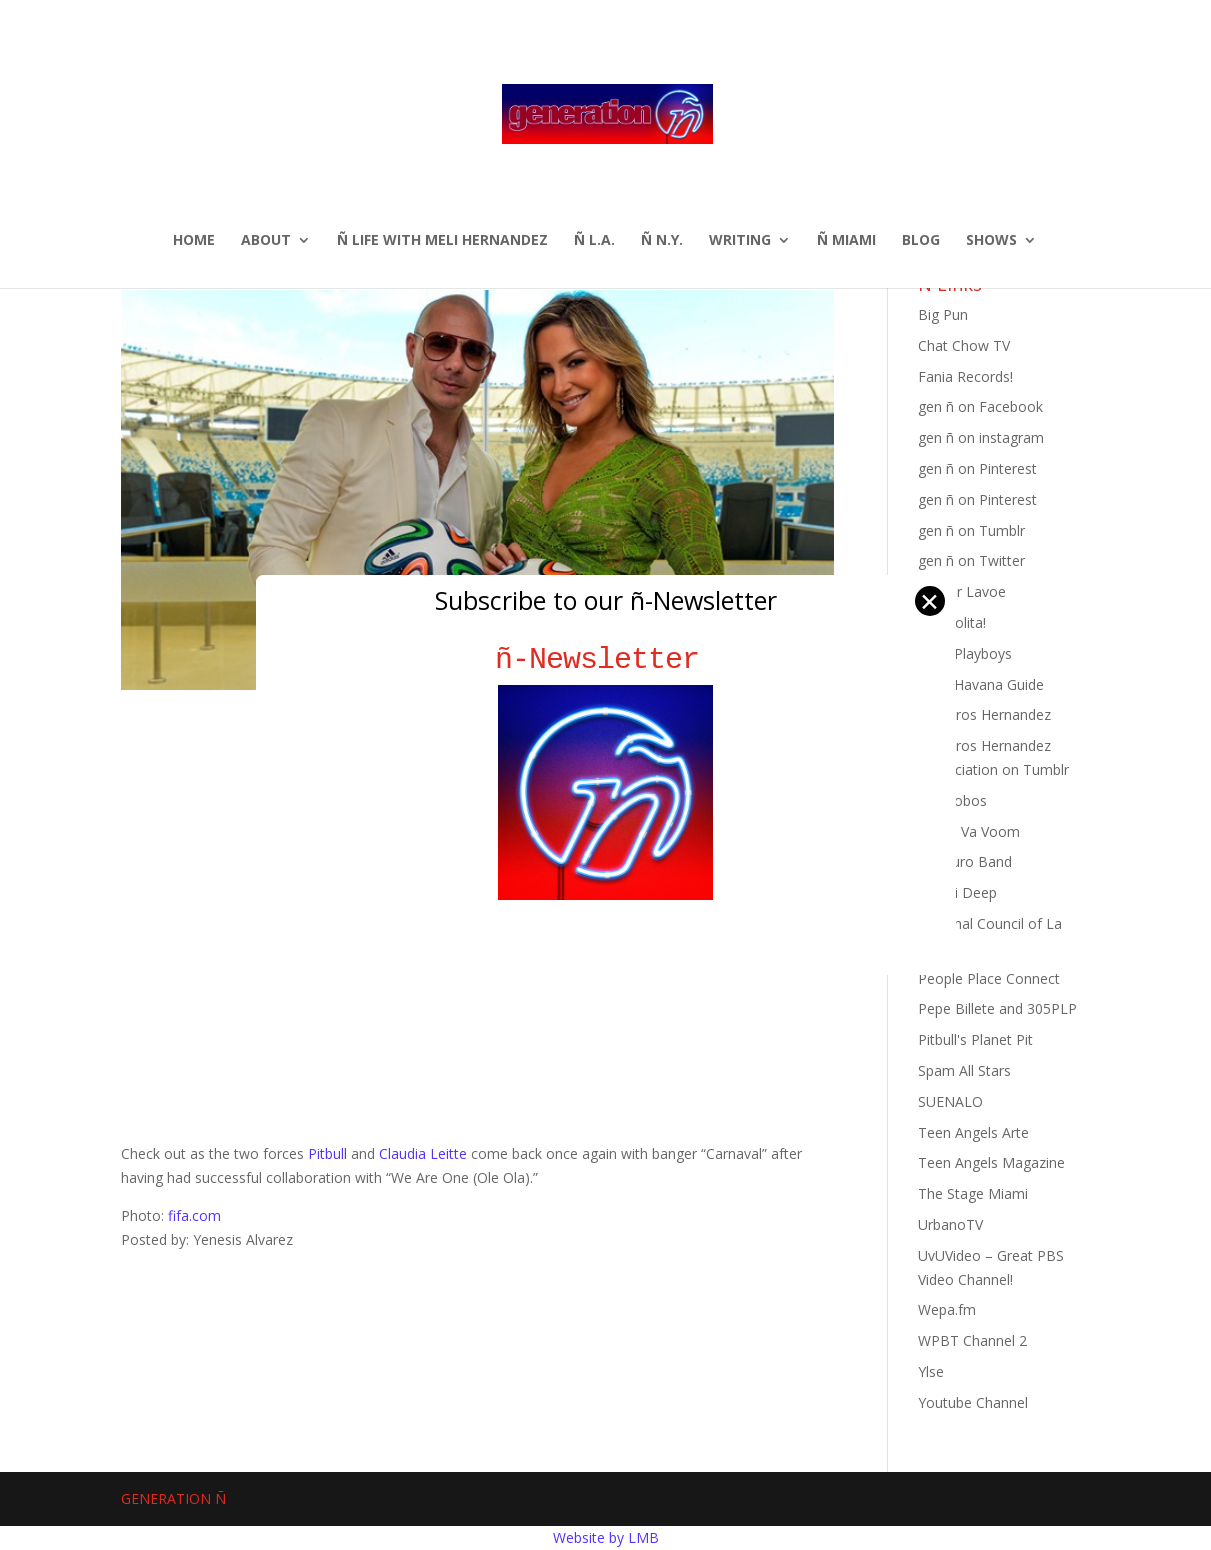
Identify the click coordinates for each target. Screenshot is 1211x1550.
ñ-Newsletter (605, 659)
